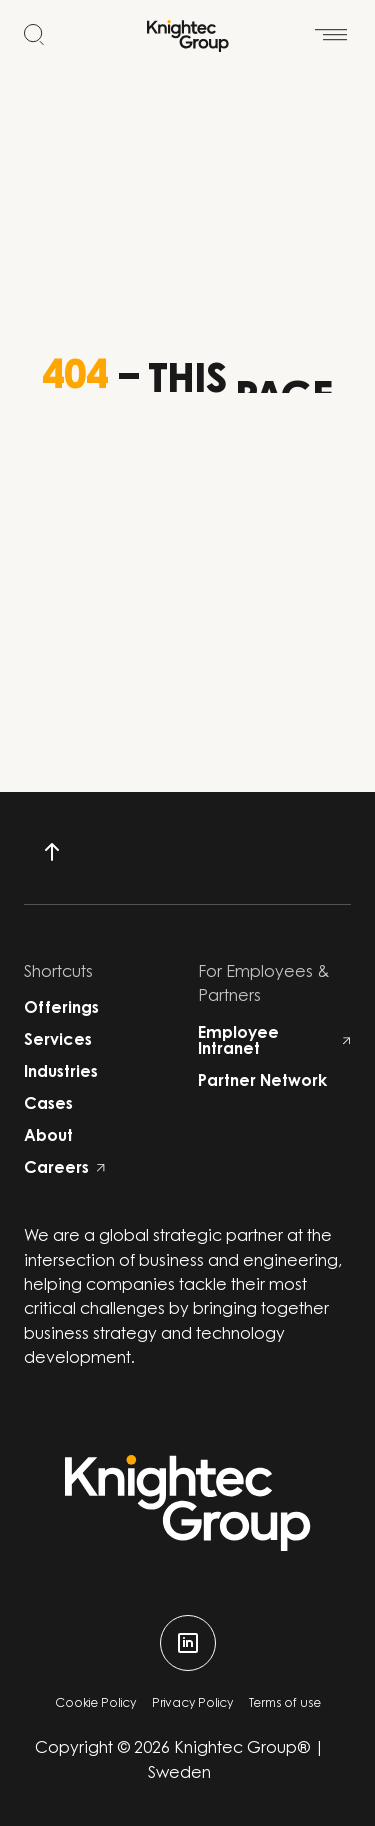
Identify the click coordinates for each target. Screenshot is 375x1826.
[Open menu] (331, 26)
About (48, 1137)
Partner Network (262, 1082)
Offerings (61, 1009)
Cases (48, 1105)
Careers (64, 1169)
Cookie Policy (95, 1704)
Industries (61, 1073)
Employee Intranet (275, 1042)
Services (58, 1041)
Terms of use (285, 1704)
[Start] (188, 36)
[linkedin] (188, 1643)
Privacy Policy (192, 1704)
